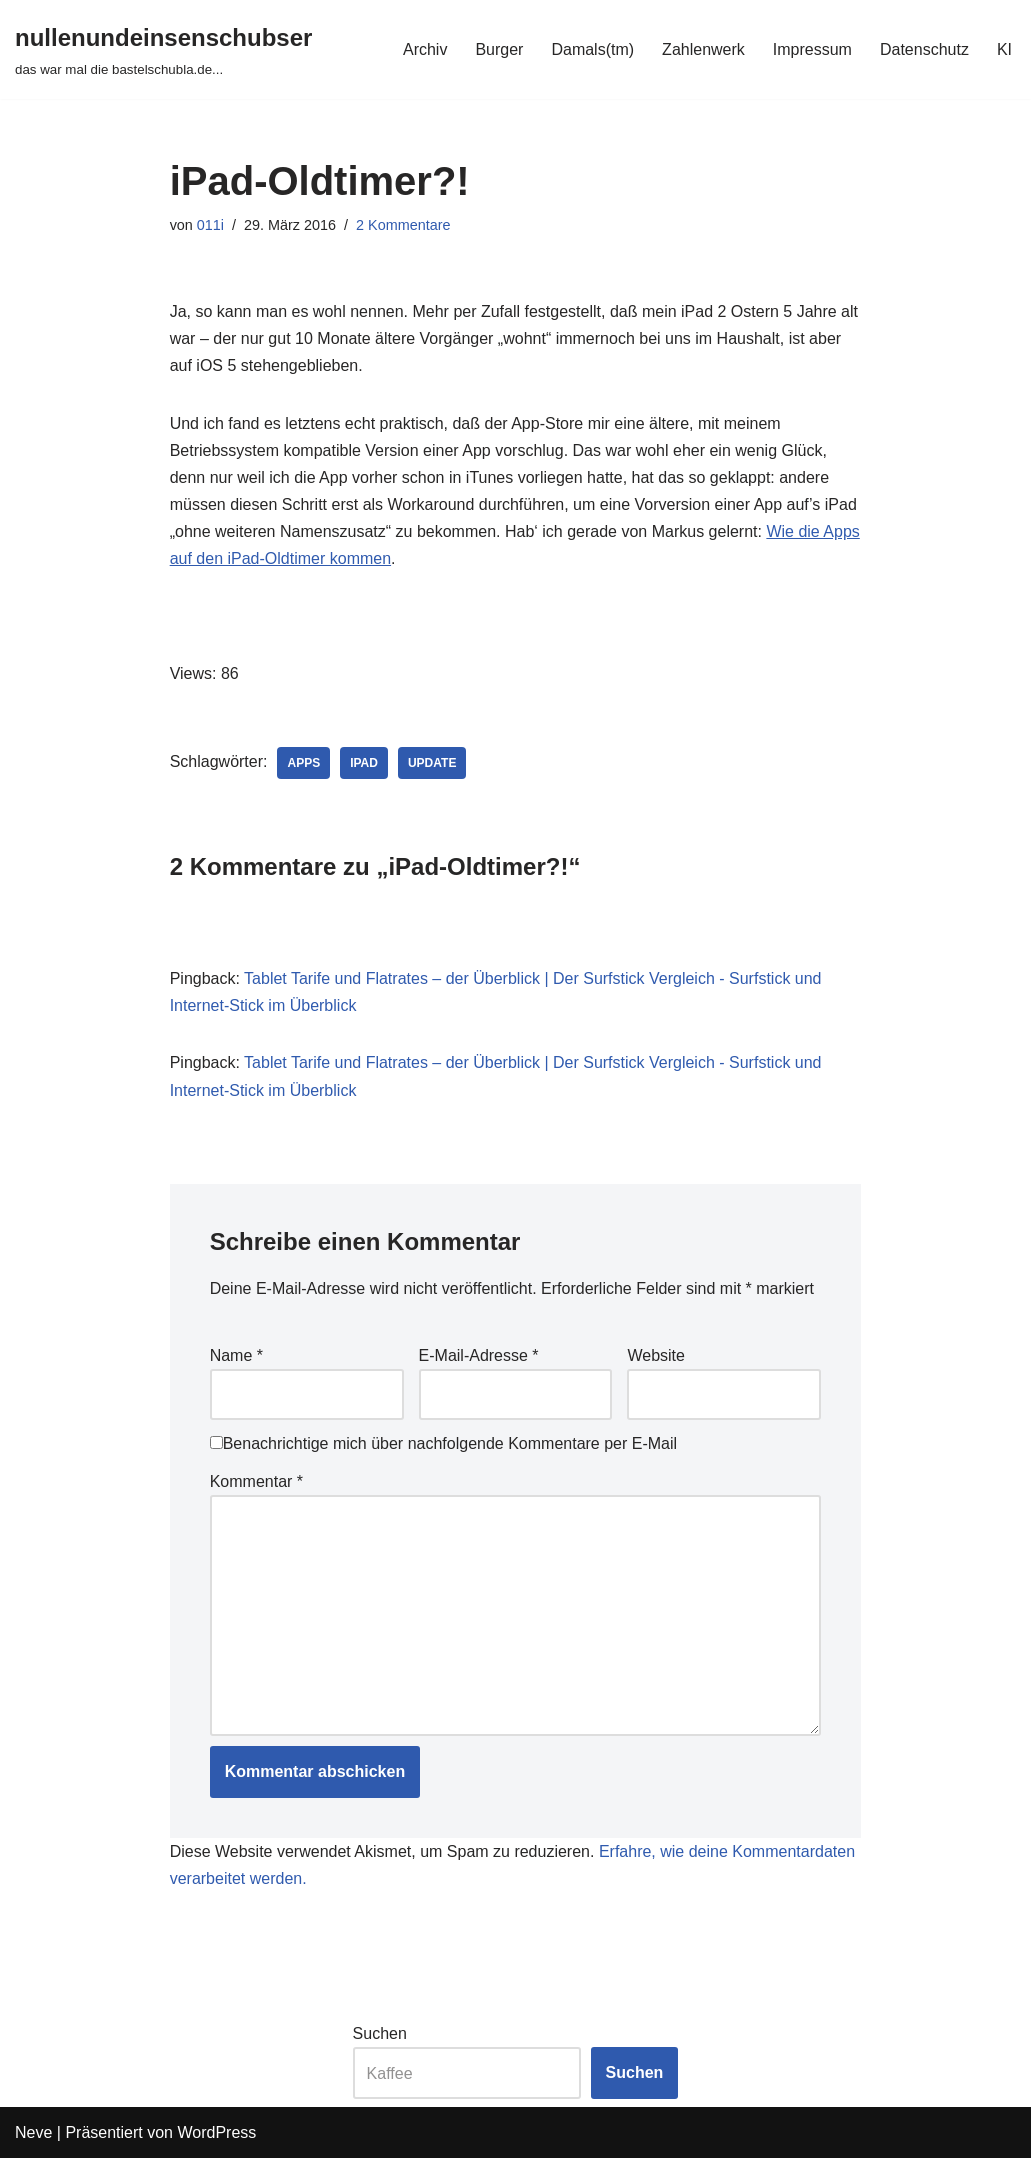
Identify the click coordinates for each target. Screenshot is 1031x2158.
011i (210, 225)
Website (656, 1355)
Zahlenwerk (703, 49)
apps (303, 763)
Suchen (380, 2033)
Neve (33, 2132)
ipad (364, 763)
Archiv (425, 49)
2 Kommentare (403, 225)
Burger (499, 49)
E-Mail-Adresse (479, 1355)
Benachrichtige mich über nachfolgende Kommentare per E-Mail (443, 1443)
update (432, 763)
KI (1004, 49)
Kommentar (256, 1481)
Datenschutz (924, 49)
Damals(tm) (592, 49)
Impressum (812, 49)
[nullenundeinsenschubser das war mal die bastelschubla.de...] (163, 49)
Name (236, 1355)
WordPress (216, 2132)
